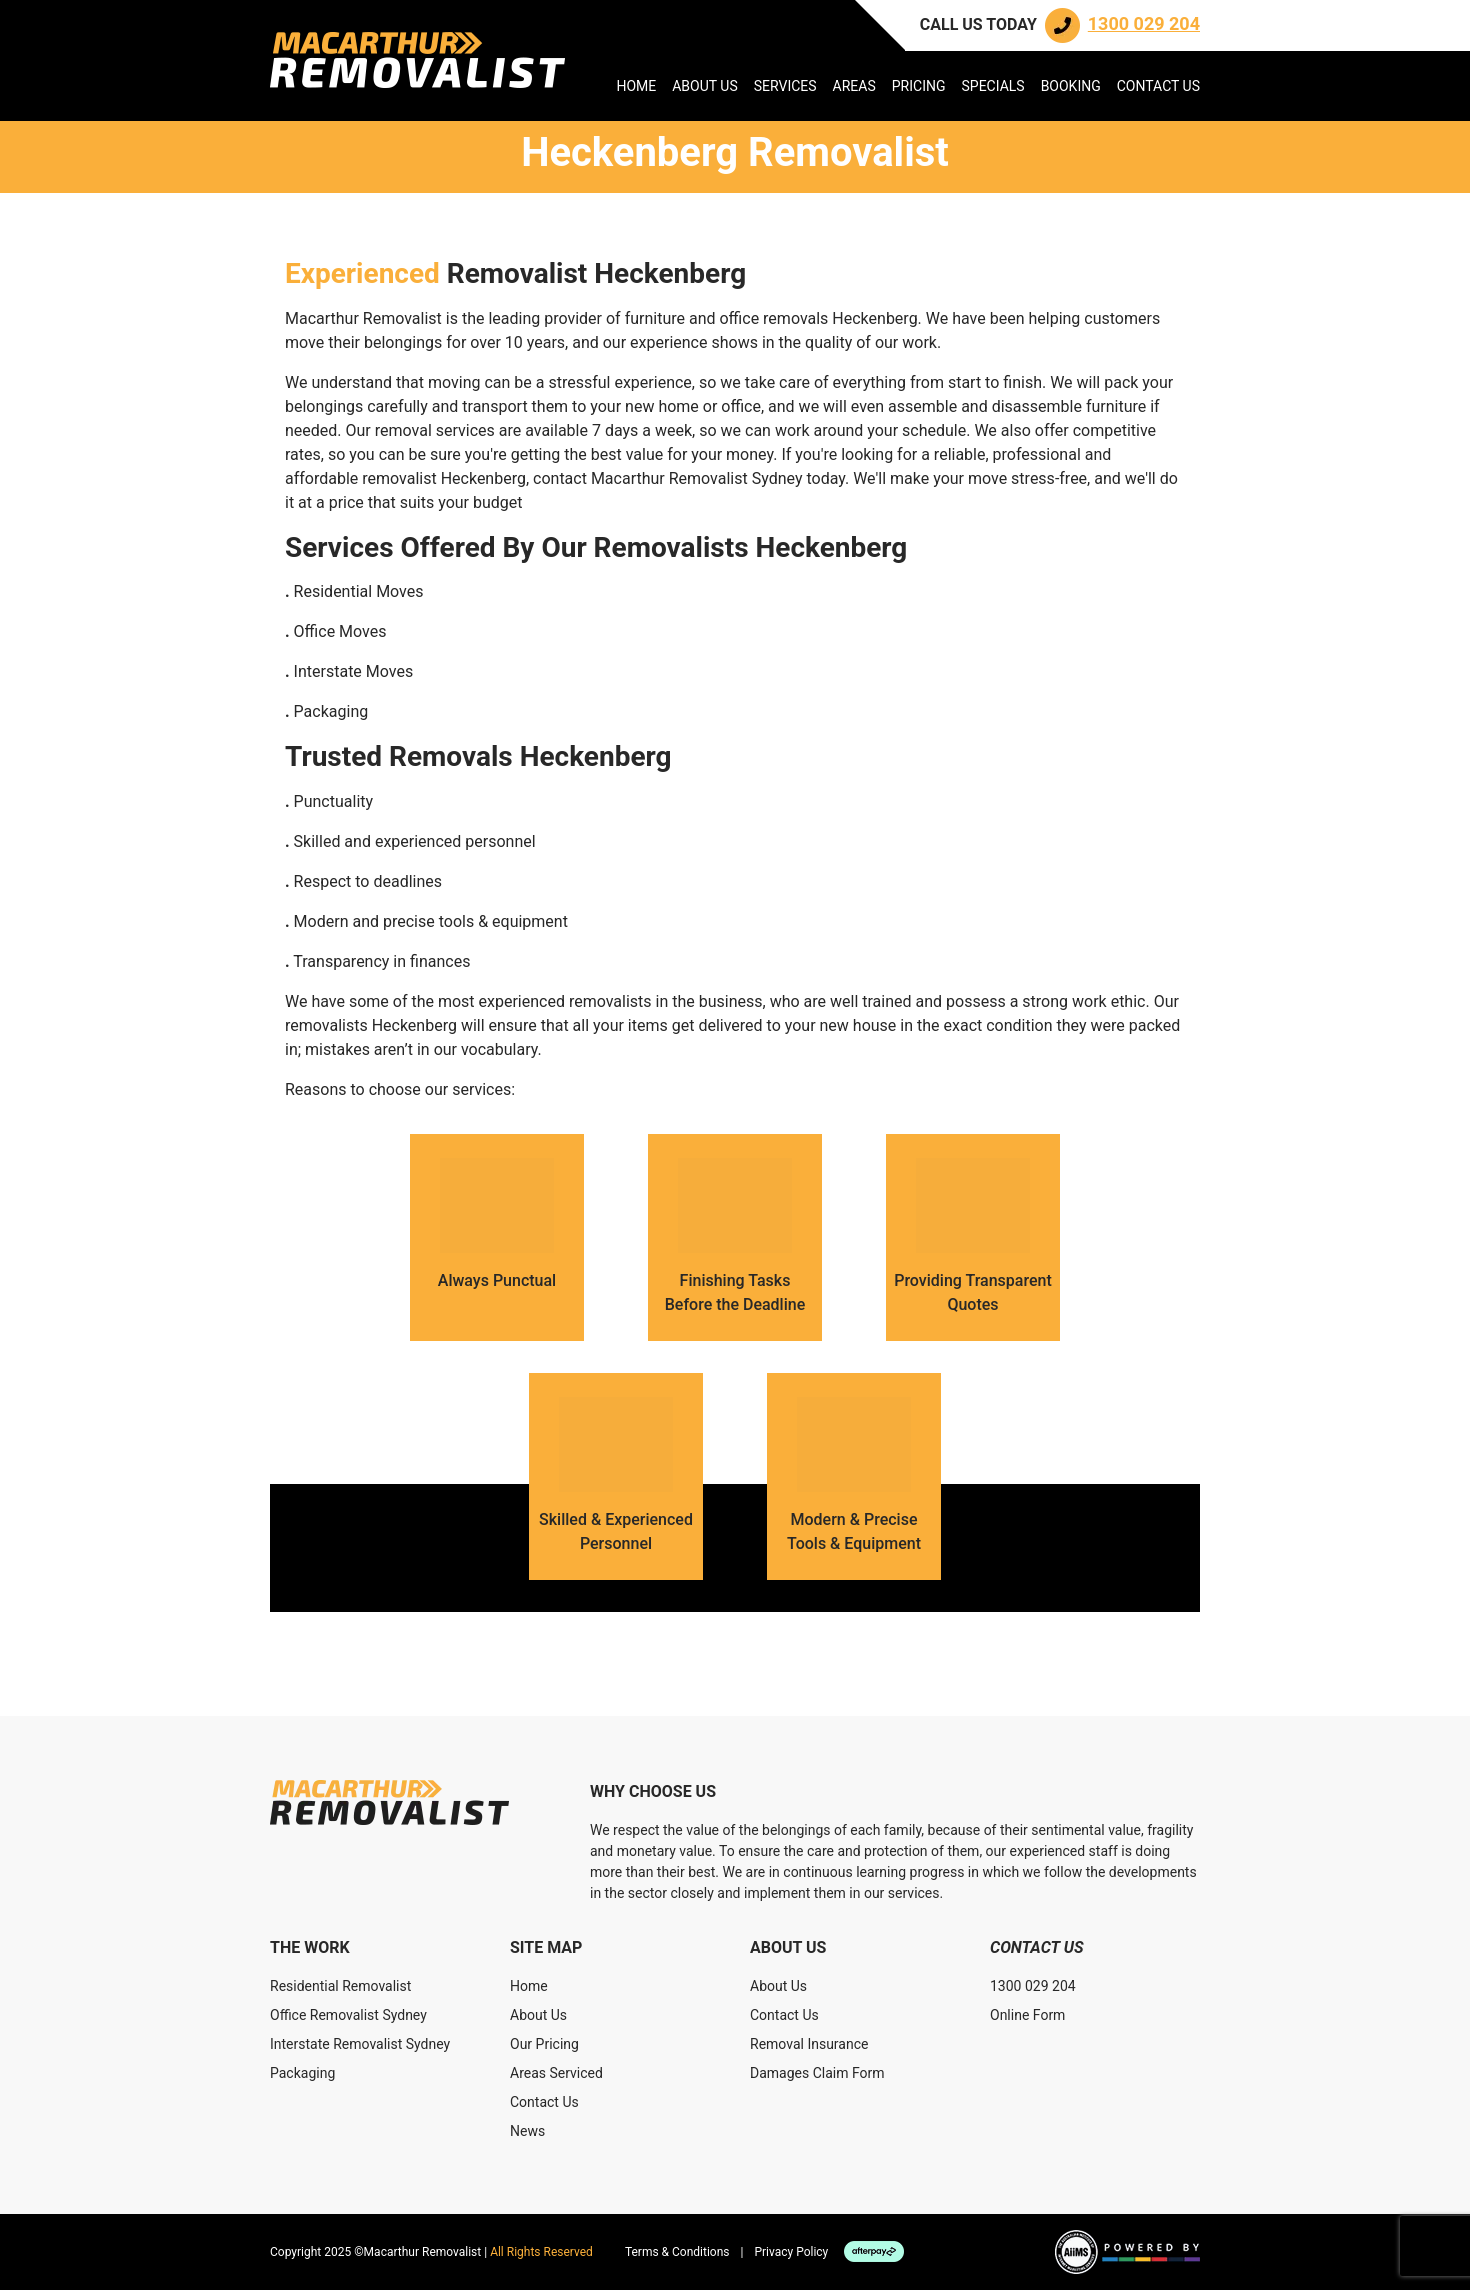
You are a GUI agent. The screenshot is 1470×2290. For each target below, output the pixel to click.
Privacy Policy (791, 2252)
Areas (854, 86)
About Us (705, 86)
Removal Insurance (809, 2044)
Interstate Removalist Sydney (360, 2044)
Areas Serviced (556, 2073)
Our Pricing (544, 2044)
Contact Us (1158, 86)
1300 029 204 (1033, 1986)
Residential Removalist (340, 1986)
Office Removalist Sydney (348, 2015)
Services (785, 86)
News (527, 2131)
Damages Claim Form (817, 2073)
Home (636, 86)
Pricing (919, 86)
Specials (992, 86)
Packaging (302, 2073)
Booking (1071, 86)
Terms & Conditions (677, 2252)
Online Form (1027, 2015)
